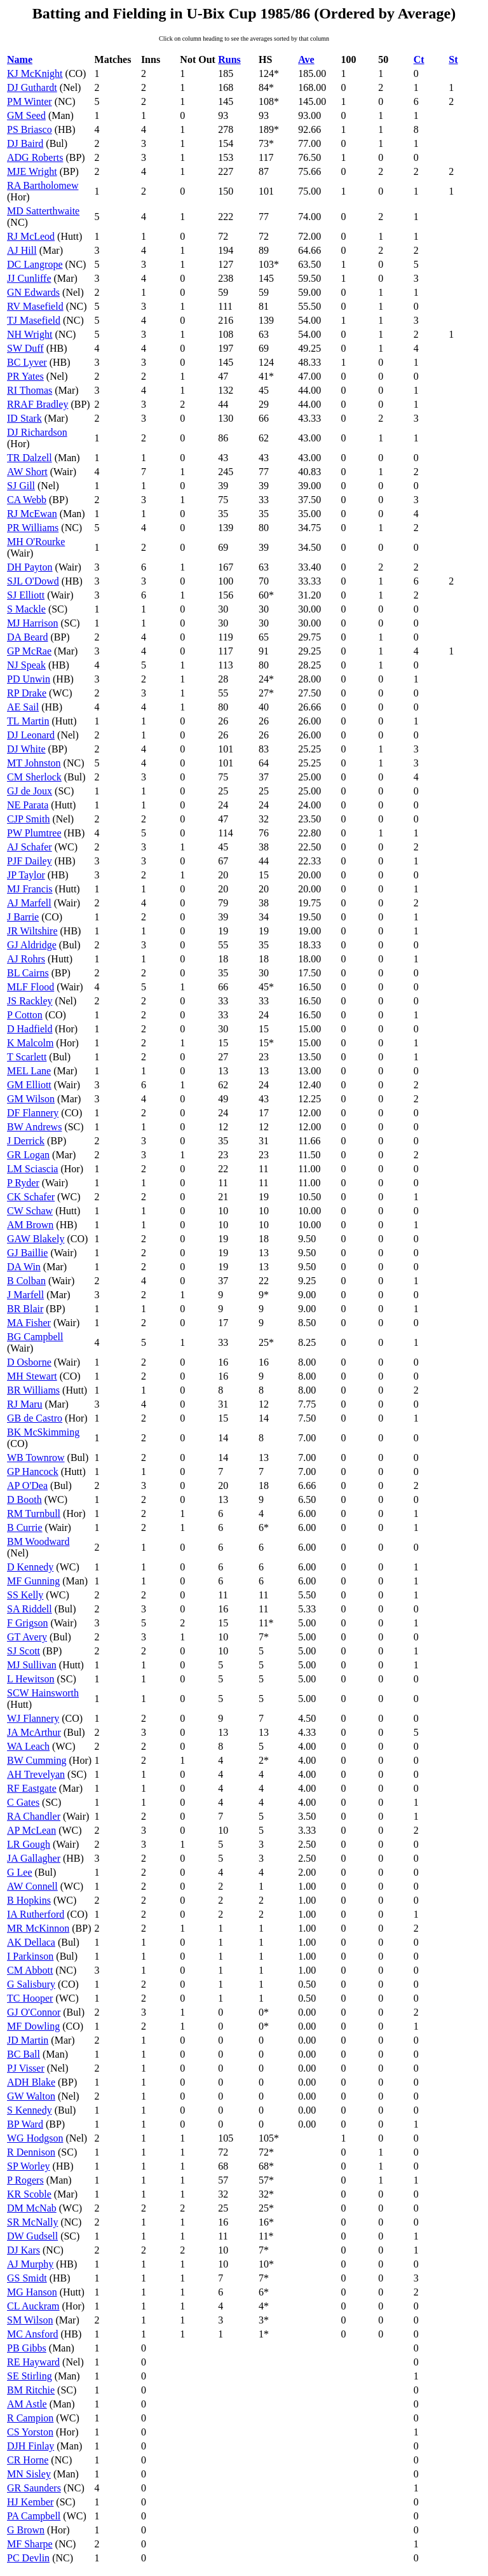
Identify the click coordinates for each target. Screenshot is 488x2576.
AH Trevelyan (36, 1774)
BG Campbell (35, 1336)
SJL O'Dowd (33, 581)
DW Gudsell (32, 2236)
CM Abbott (30, 1970)
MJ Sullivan (32, 1664)
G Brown (25, 2529)
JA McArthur (34, 1732)
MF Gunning (33, 1580)
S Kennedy (29, 2110)
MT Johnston (34, 763)
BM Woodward (38, 1541)
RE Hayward (33, 2362)
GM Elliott (29, 1084)
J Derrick (25, 1140)
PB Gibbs (26, 2348)
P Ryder (23, 1182)
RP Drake (26, 693)
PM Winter (29, 101)
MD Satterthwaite (43, 210)
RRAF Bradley (37, 404)
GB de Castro (34, 1418)
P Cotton (25, 1014)
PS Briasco (29, 129)
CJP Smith (28, 819)
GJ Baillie (27, 1252)
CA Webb (26, 499)
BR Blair (25, 1308)
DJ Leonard (31, 735)
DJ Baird (25, 143)
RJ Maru (25, 1404)
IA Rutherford (35, 1914)
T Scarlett (26, 1056)
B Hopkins (29, 1900)
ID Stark (24, 418)
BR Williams (33, 1390)
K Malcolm (30, 1042)
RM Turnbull (33, 1513)
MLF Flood (30, 986)
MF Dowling (33, 2026)
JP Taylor (26, 874)
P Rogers (25, 2180)
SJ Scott (23, 1650)
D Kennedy (30, 1567)
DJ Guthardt (32, 87)
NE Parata (27, 805)
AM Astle (27, 2404)
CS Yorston (30, 2432)
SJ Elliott (25, 595)
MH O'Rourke (36, 541)
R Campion (30, 2418)
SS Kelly (25, 1594)
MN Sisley (29, 2474)
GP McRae (29, 651)
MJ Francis (30, 888)
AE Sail (23, 707)
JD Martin (27, 2040)
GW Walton (31, 2096)
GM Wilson (31, 1098)
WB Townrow (36, 1457)
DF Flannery (32, 1112)
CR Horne (27, 2460)
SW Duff (25, 348)
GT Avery (27, 1636)
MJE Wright (32, 171)
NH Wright (30, 334)
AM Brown (30, 1224)
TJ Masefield (33, 320)
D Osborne (29, 1362)
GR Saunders (34, 2488)
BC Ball (23, 2054)
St (453, 59)
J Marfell (25, 1294)
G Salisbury (31, 1984)
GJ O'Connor (33, 2012)
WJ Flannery (33, 1718)
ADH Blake (31, 2082)
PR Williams (32, 527)
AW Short (27, 471)
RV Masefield (35, 306)
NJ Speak (26, 665)
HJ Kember (30, 2501)
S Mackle (26, 609)
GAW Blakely (35, 1238)
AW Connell (32, 1886)
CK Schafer (31, 1196)
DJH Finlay (30, 2446)
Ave (306, 59)
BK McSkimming (43, 1432)
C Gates (23, 1802)
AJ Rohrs (26, 958)
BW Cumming (37, 1760)
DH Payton (30, 567)
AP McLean (31, 1830)
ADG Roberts (35, 157)
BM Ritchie (31, 2390)
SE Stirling (29, 2376)
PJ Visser (25, 2068)
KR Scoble (29, 2194)
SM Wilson (30, 2320)
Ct (419, 59)
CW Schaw (30, 1210)
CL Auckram (33, 2306)
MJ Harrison (32, 623)
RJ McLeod (31, 236)
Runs (229, 59)
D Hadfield (30, 1028)
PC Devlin (28, 2557)
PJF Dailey (29, 860)
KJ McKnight (35, 73)
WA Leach (28, 1746)
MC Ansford (32, 2334)
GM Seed (26, 115)
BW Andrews (34, 1126)
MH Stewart (32, 1376)
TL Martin (28, 721)
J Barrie (23, 916)
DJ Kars (23, 2250)
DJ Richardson (37, 432)
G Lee (19, 1872)
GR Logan (28, 1154)
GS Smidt (27, 2278)
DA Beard (27, 637)
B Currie (25, 1527)
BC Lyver (27, 362)
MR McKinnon (38, 1928)
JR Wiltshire (32, 930)
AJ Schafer (29, 846)
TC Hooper (30, 1998)
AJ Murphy (30, 2264)
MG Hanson (32, 2292)
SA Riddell (29, 1608)
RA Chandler (33, 1816)
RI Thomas (29, 390)
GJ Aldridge (32, 944)
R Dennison (31, 2152)
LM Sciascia (32, 1168)
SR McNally (32, 2222)
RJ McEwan (32, 513)
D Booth (24, 1499)
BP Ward (25, 2124)
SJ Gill (21, 485)
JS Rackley (30, 1000)
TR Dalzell (29, 457)
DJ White (26, 749)
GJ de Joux (29, 791)
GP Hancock (32, 1471)
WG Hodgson (35, 2138)
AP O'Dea (27, 1485)
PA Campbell (33, 2515)
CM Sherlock (34, 777)
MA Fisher (29, 1322)
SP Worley (28, 2166)
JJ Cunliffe (29, 278)
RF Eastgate (32, 1788)
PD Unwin (28, 679)
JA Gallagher (33, 1858)
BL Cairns (28, 972)
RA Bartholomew (42, 185)
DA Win (24, 1266)
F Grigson (27, 1622)
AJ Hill (22, 250)
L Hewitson (31, 1678)
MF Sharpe (30, 2543)
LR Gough (28, 1844)
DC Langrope (35, 264)
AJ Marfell (29, 902)
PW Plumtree (34, 833)
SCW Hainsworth (43, 1692)
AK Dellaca (31, 1942)
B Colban (26, 1280)
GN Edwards (33, 292)
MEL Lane (29, 1070)
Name (19, 59)
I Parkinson (30, 1956)
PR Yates (25, 376)
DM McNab (32, 2208)
